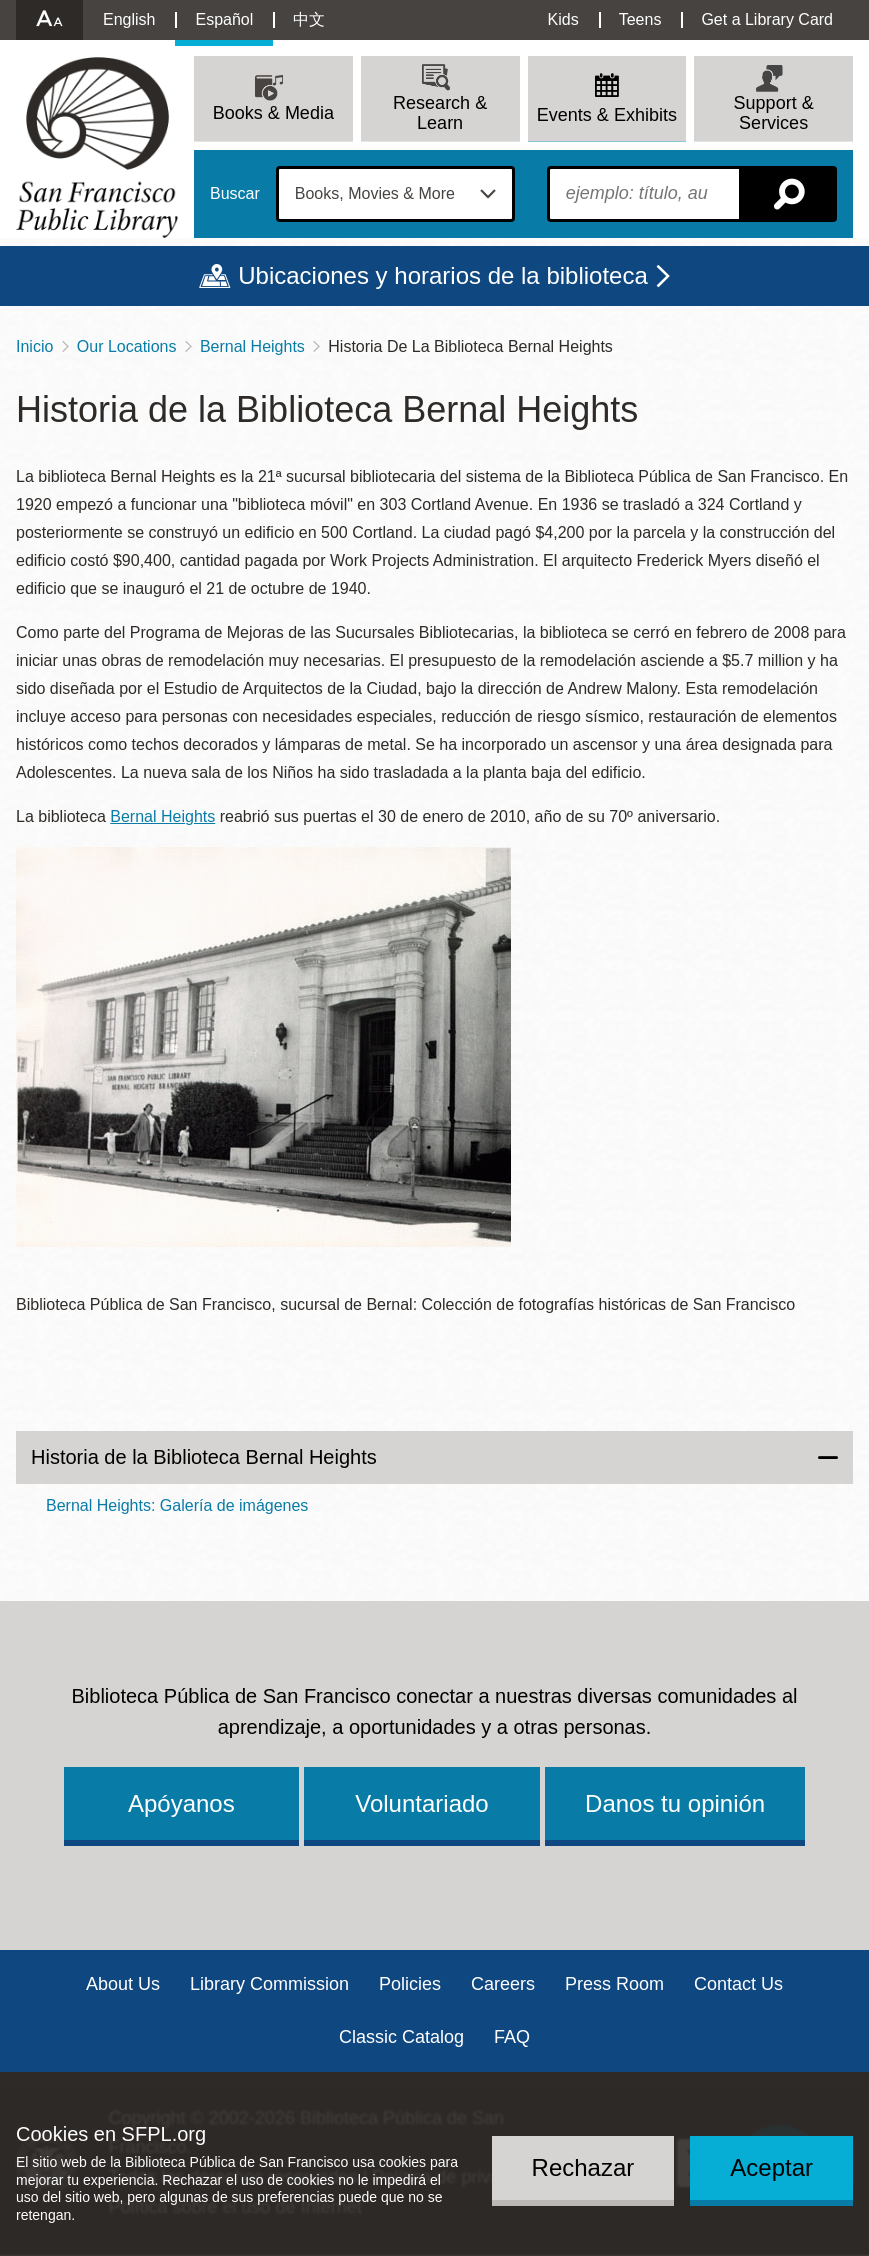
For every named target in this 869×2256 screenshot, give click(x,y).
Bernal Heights (252, 346)
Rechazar (583, 2167)
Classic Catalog (401, 2037)
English (129, 19)
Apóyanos (181, 1803)
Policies (410, 1984)
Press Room (614, 1984)
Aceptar (771, 2167)
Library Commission (269, 1984)
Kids (563, 19)
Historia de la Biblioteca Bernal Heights (204, 1457)
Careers (503, 1984)
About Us (123, 1984)
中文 (309, 19)
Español (224, 19)
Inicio (34, 346)
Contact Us (738, 1984)
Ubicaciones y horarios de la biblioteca (443, 275)
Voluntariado (421, 1803)
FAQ (512, 2037)
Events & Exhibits (607, 115)
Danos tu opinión (675, 1803)
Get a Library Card (767, 19)
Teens (640, 19)
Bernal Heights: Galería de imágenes (177, 1505)
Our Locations (127, 346)
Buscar (235, 194)
